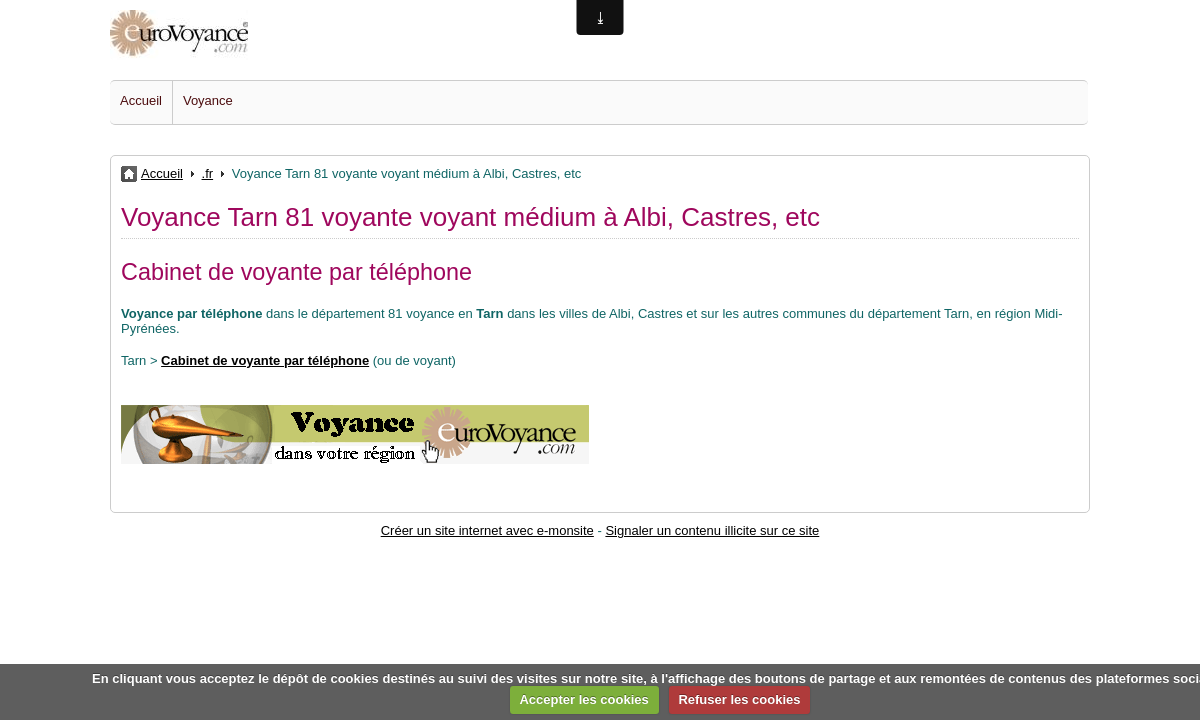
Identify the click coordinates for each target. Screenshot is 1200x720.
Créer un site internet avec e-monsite (487, 530)
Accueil (141, 100)
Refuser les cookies (739, 699)
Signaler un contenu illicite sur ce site (712, 530)
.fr (208, 173)
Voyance (208, 100)
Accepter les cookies (583, 699)
